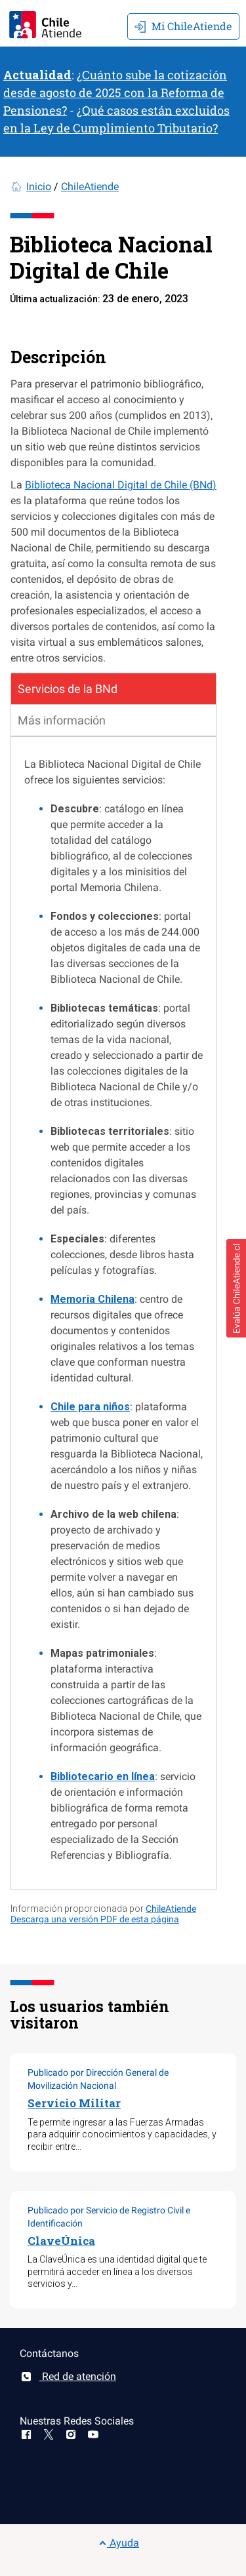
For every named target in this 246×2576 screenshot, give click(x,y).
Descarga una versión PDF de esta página (94, 1919)
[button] (236, 1288)
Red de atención (68, 2376)
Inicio (38, 186)
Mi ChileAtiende (183, 26)
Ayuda (119, 2543)
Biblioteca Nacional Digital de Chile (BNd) (120, 485)
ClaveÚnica (61, 2240)
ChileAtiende (90, 186)
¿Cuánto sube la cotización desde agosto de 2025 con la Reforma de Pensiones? (115, 92)
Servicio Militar (74, 2102)
